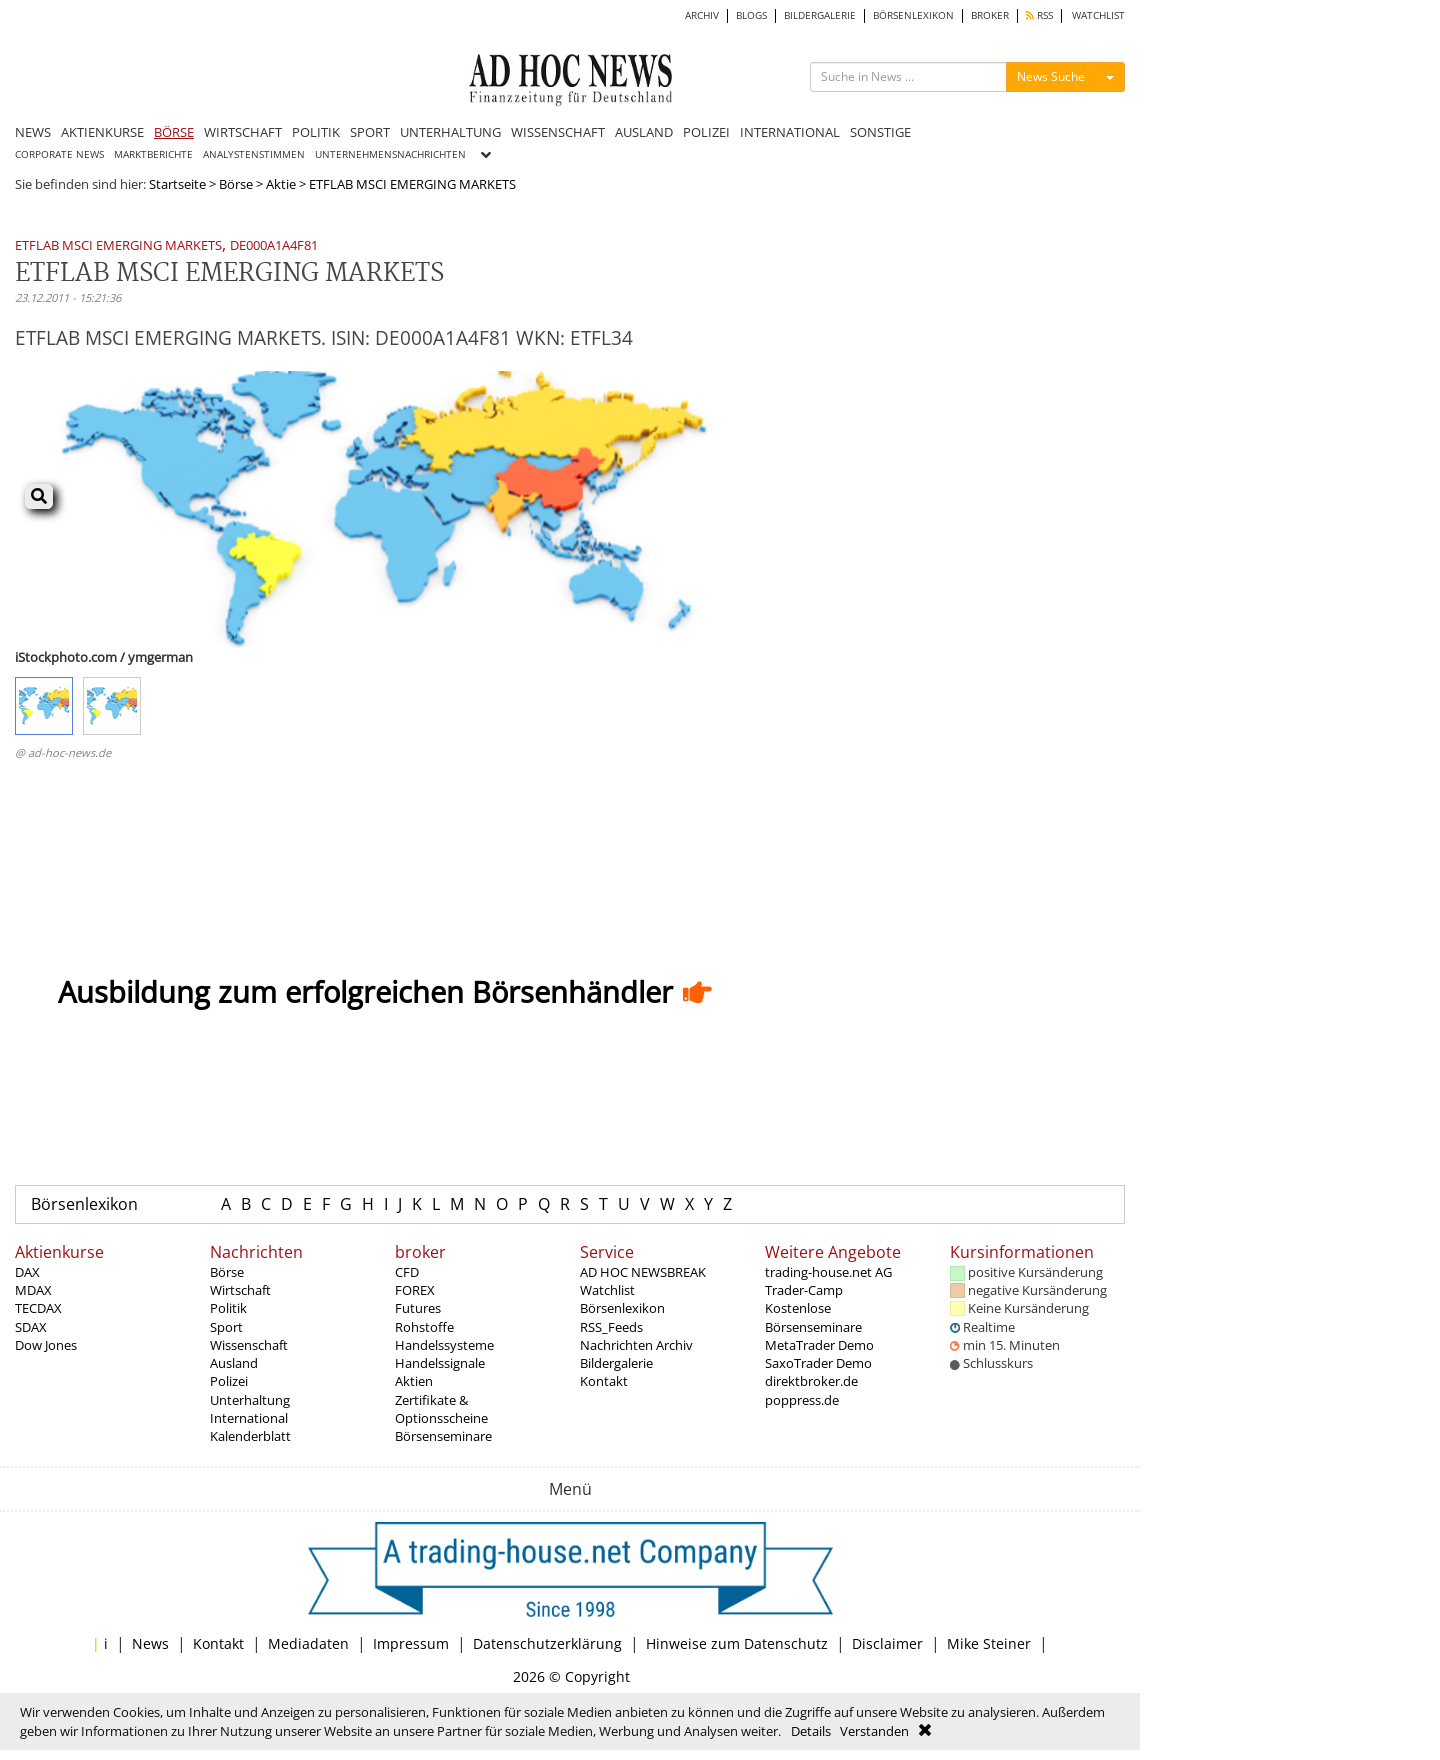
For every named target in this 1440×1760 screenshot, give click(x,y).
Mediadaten (308, 1643)
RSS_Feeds (611, 1327)
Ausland (234, 1363)
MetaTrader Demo (819, 1345)
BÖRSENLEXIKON (913, 15)
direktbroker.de (811, 1381)
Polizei (229, 1381)
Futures (418, 1308)
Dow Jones (46, 1345)
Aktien (414, 1381)
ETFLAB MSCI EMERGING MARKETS (118, 246)
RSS (1039, 15)
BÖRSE (174, 132)
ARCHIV (702, 15)
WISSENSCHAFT (558, 132)
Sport (226, 1327)
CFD (407, 1272)
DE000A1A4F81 (274, 246)
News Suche (1051, 76)
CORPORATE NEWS (59, 154)
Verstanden (874, 1731)
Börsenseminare (443, 1436)
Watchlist (607, 1290)
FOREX (415, 1290)
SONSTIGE (880, 132)
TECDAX (38, 1308)
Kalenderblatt (250, 1436)
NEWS (33, 132)
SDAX (31, 1327)
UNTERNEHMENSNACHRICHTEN (390, 154)
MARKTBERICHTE (153, 154)
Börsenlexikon (84, 1204)
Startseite (177, 184)
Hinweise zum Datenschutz (737, 1643)
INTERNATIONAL (790, 132)
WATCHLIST (1098, 15)
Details (811, 1731)
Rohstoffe (424, 1327)
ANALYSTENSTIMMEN (254, 154)
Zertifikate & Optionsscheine (441, 1409)
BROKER (990, 15)
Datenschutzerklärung (547, 1643)
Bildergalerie (616, 1363)
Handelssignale (440, 1363)
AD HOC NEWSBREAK (643, 1272)
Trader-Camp (804, 1290)
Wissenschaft (249, 1345)
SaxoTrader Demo (818, 1363)
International (249, 1418)
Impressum (411, 1643)
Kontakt (604, 1381)
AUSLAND (644, 132)
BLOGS (751, 15)
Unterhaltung (250, 1400)
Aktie (281, 184)
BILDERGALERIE (820, 15)
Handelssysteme (444, 1345)
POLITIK (316, 132)
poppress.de (802, 1400)
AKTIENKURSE (102, 132)
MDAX (33, 1290)
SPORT (370, 132)
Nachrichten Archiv (636, 1345)
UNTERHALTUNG (450, 132)
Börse (236, 184)
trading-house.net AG (828, 1272)
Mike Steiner (989, 1643)
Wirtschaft (240, 1290)
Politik (228, 1308)
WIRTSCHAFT (243, 132)
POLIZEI (706, 132)
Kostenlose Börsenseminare (813, 1317)
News (150, 1643)
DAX (27, 1272)
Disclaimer (887, 1643)
